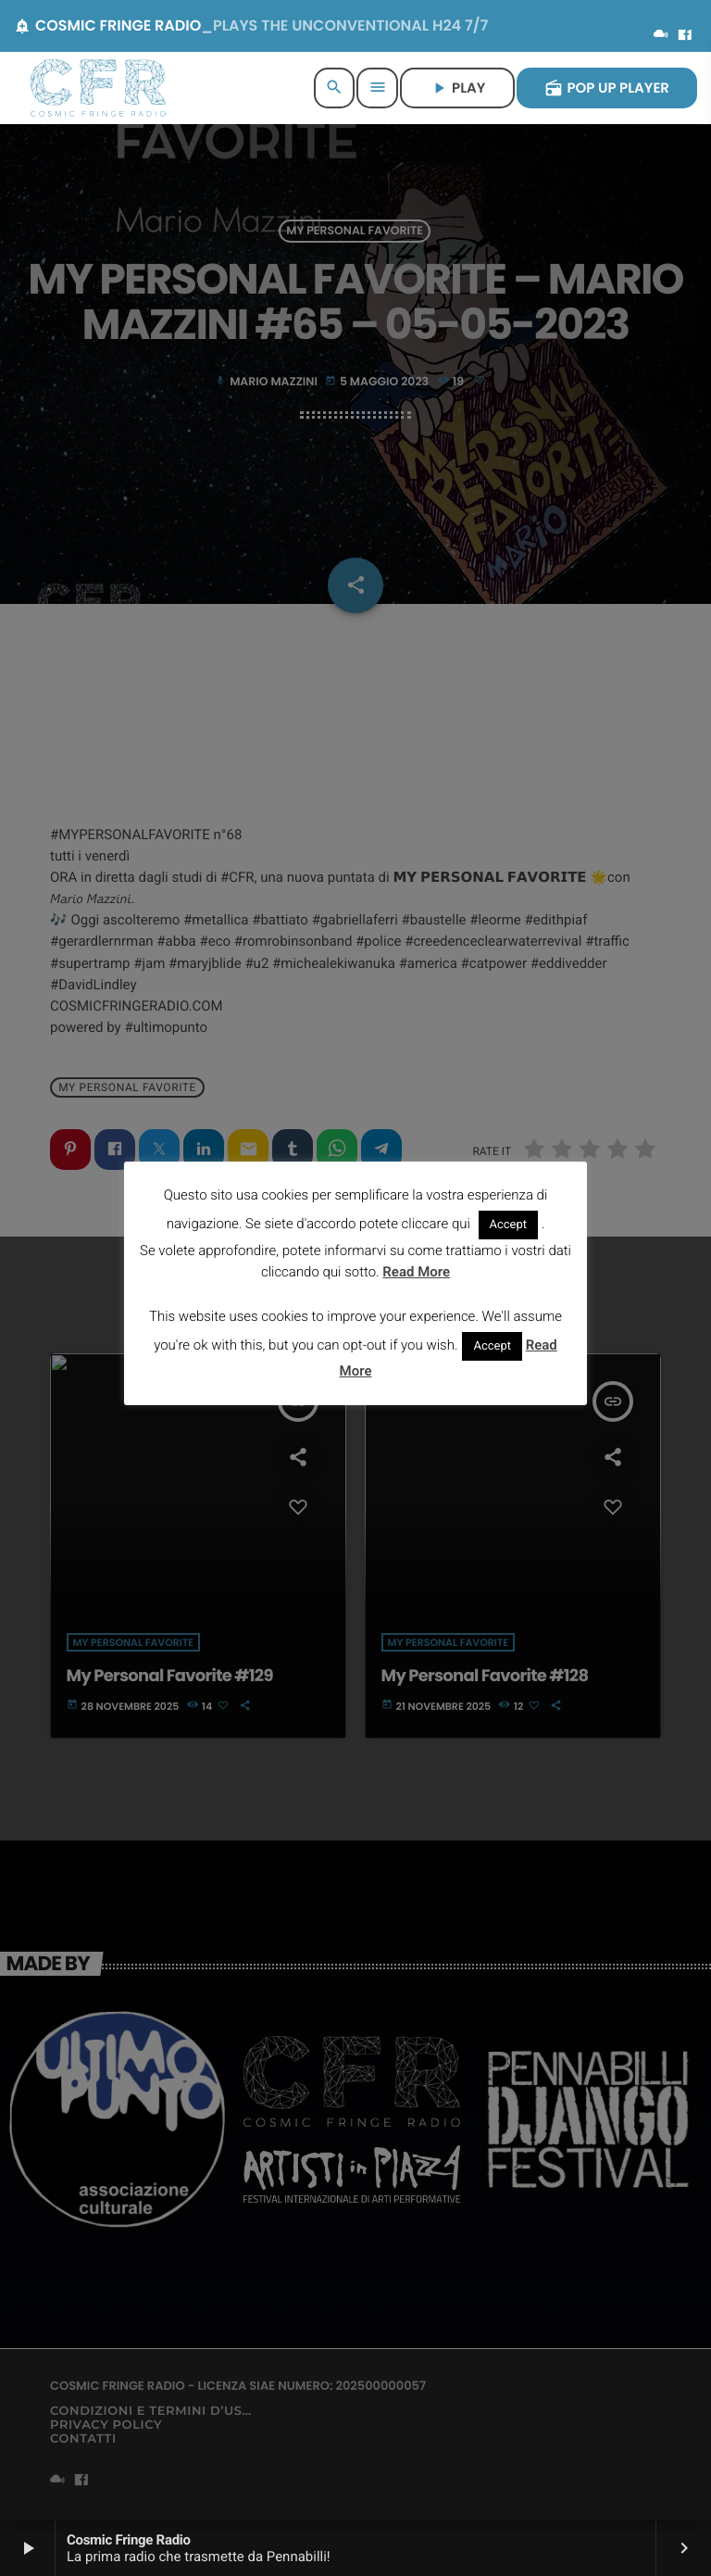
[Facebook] (685, 36)
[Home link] (98, 88)
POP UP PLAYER (606, 88)
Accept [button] (509, 1225)
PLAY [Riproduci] (457, 88)
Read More (416, 1271)
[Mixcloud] (661, 36)
